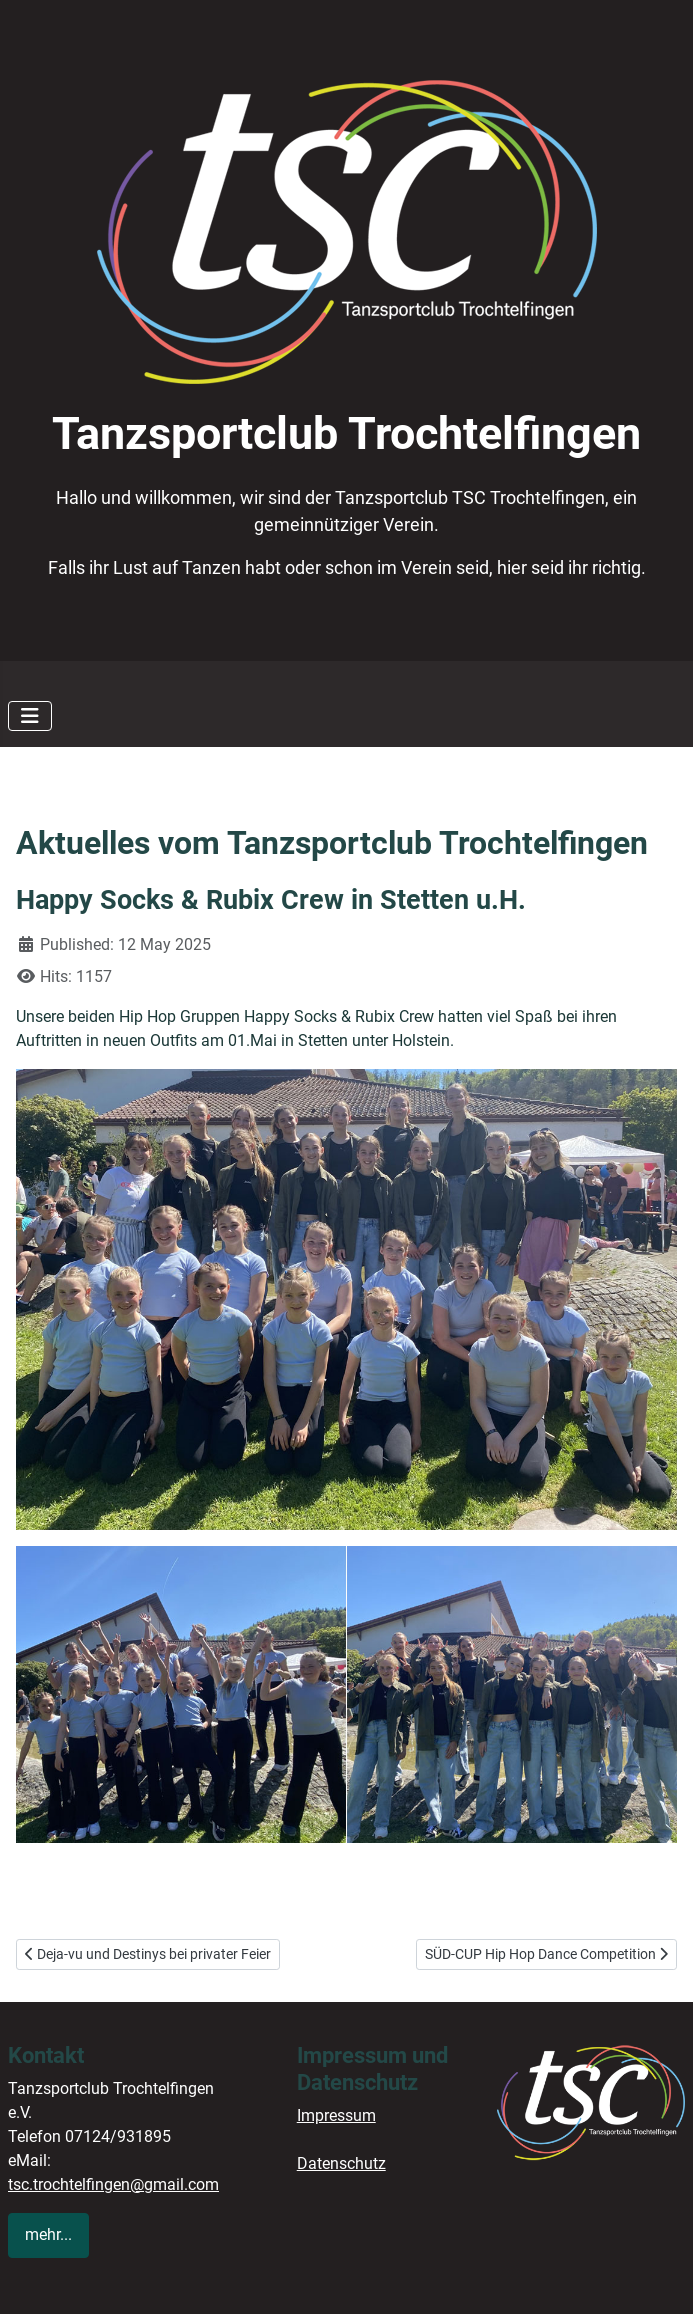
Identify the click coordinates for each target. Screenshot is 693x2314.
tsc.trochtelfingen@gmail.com (113, 2184)
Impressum (336, 2115)
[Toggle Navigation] (30, 716)
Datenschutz (341, 2163)
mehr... (48, 2234)
